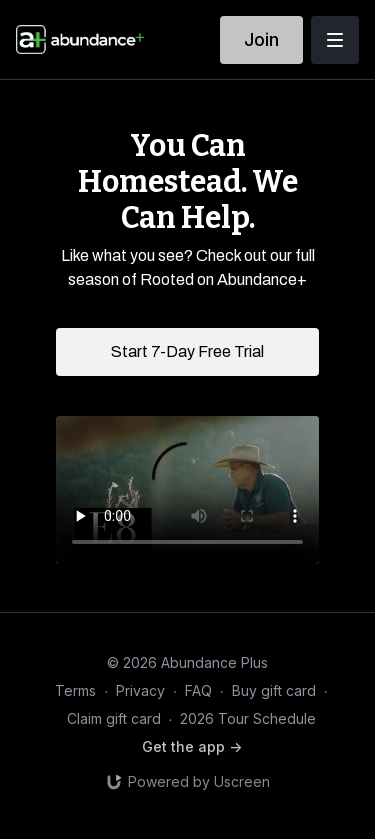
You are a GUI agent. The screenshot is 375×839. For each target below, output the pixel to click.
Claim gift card (114, 718)
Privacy (140, 690)
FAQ (198, 690)
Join (261, 39)
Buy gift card (274, 690)
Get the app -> (192, 746)
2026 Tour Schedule (248, 718)
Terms (75, 690)
